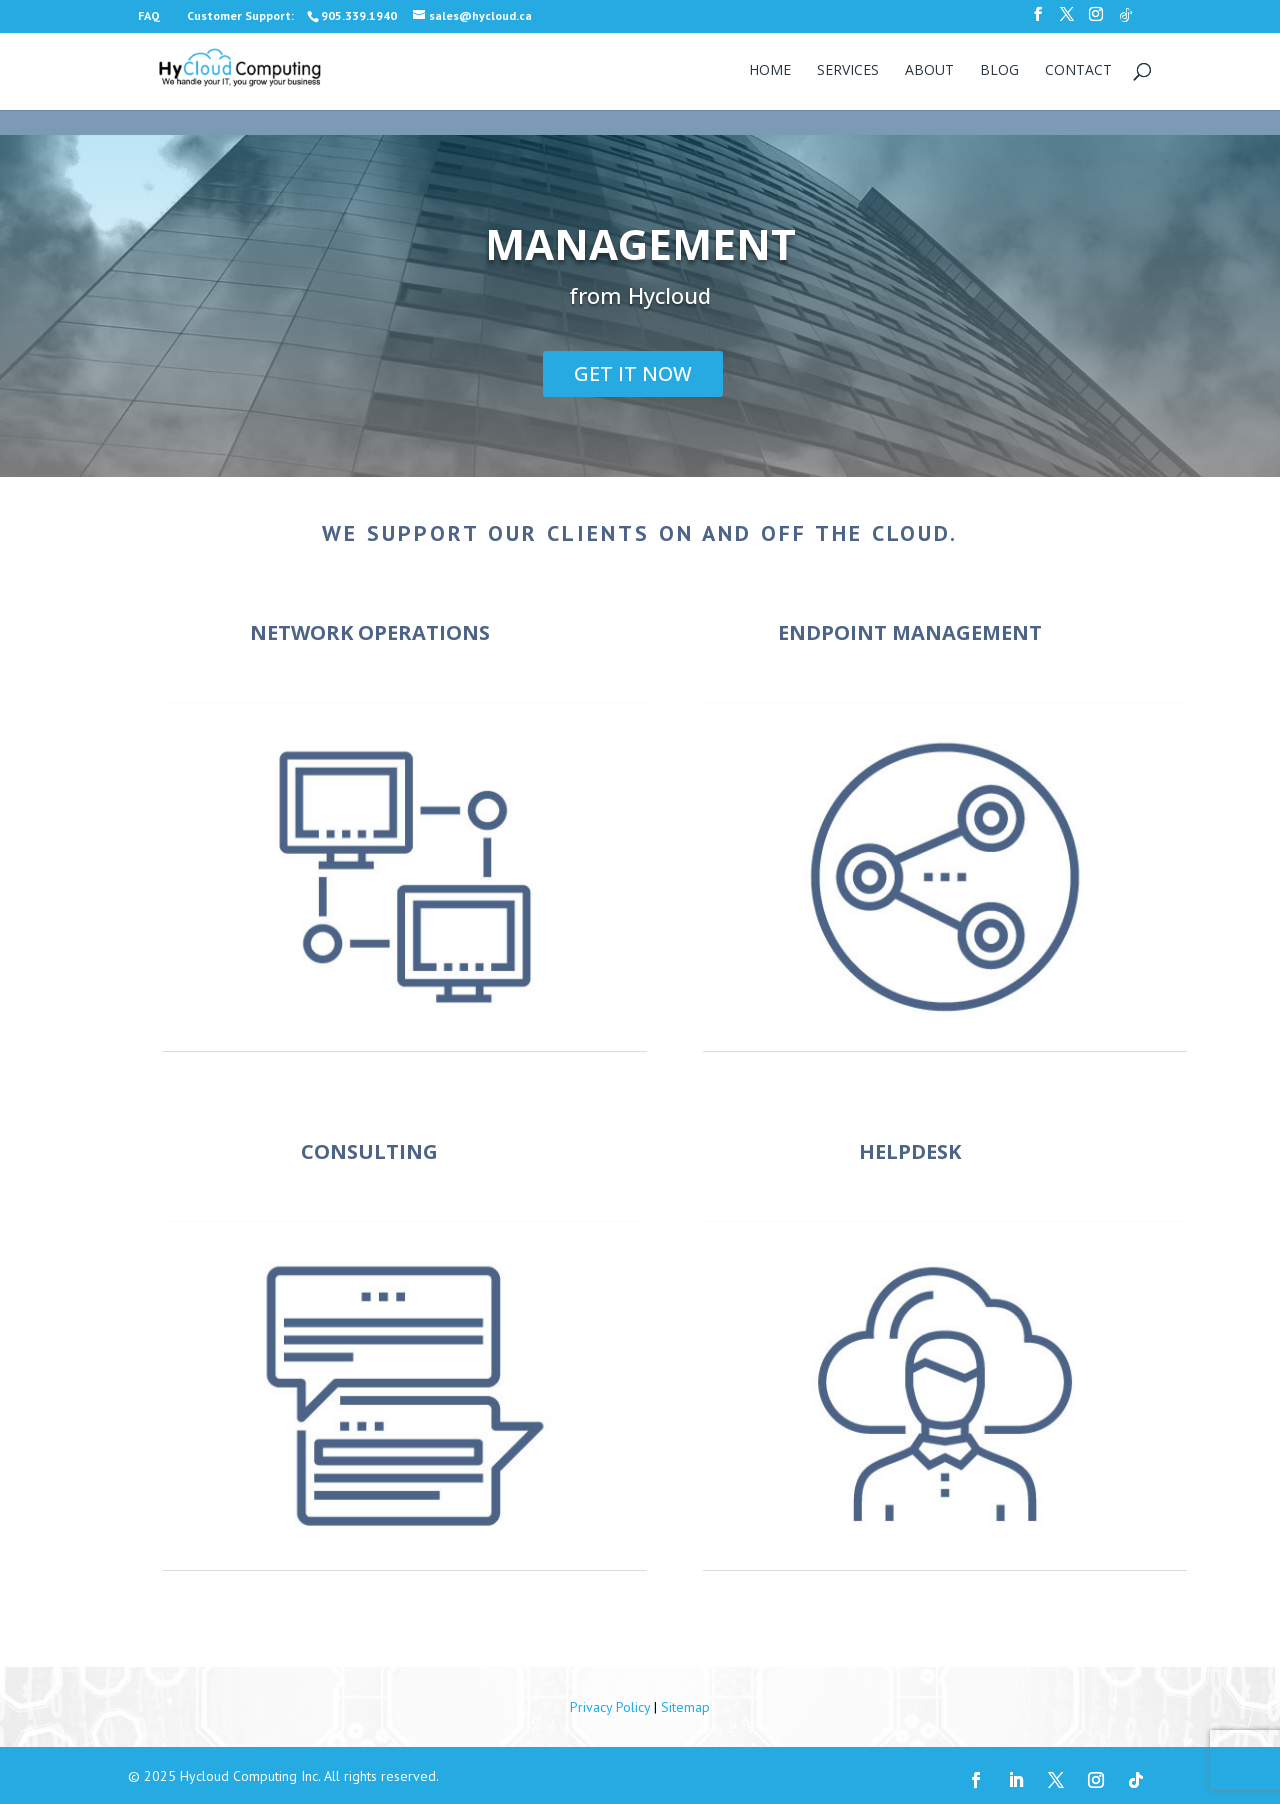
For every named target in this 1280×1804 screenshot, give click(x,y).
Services (848, 71)
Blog (999, 71)
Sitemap (685, 1707)
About (929, 71)
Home (770, 71)
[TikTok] (1126, 20)
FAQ (149, 15)
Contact (1078, 71)
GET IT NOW (633, 373)
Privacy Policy (610, 1707)
